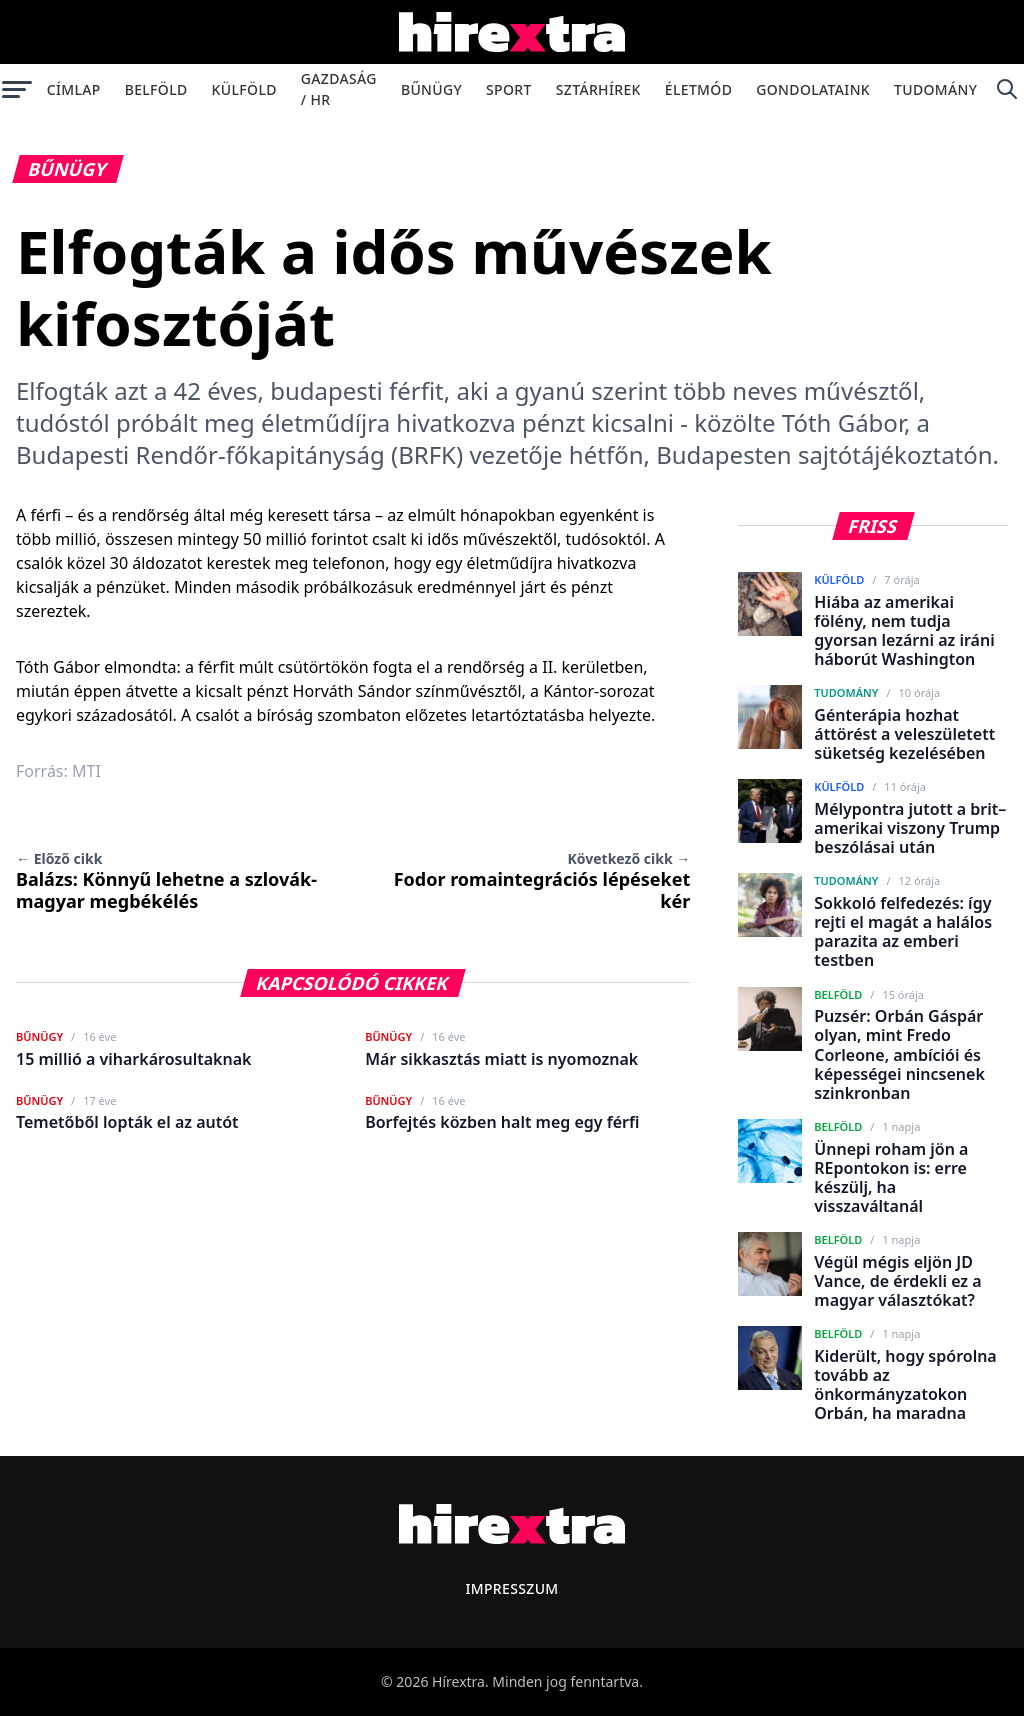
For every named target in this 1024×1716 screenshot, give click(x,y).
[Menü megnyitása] (17, 89)
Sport (509, 89)
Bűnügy (431, 89)
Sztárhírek (598, 89)
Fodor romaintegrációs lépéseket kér (542, 881)
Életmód (698, 89)
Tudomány (935, 89)
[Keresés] (1006, 89)
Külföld (244, 89)
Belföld (156, 89)
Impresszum (511, 1588)
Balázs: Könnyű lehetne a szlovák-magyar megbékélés (166, 881)
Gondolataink (813, 89)
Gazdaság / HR (339, 89)
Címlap (74, 89)
